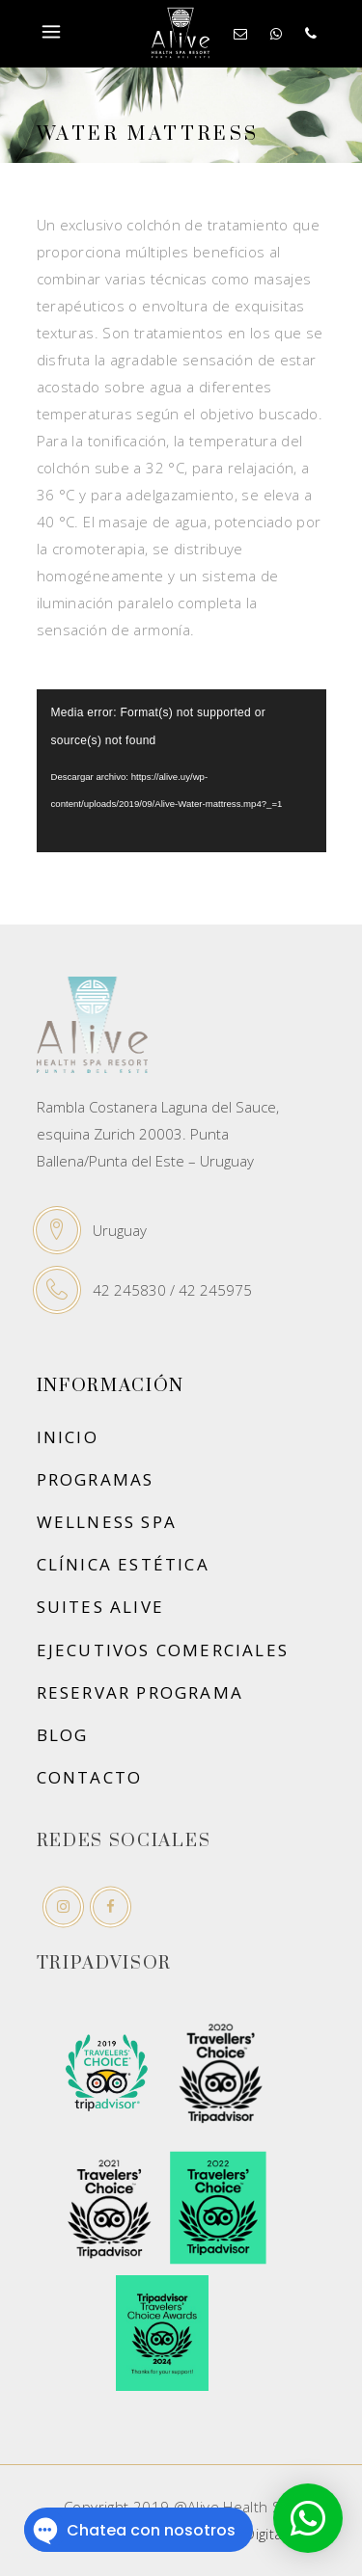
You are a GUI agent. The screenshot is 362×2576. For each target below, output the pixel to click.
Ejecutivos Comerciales (163, 1650)
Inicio (67, 1437)
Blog (63, 1735)
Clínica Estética (123, 1564)
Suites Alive (101, 1607)
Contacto (90, 1777)
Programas (95, 1479)
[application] (181, 770)
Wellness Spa (107, 1522)
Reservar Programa (140, 1692)
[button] (308, 2518)
